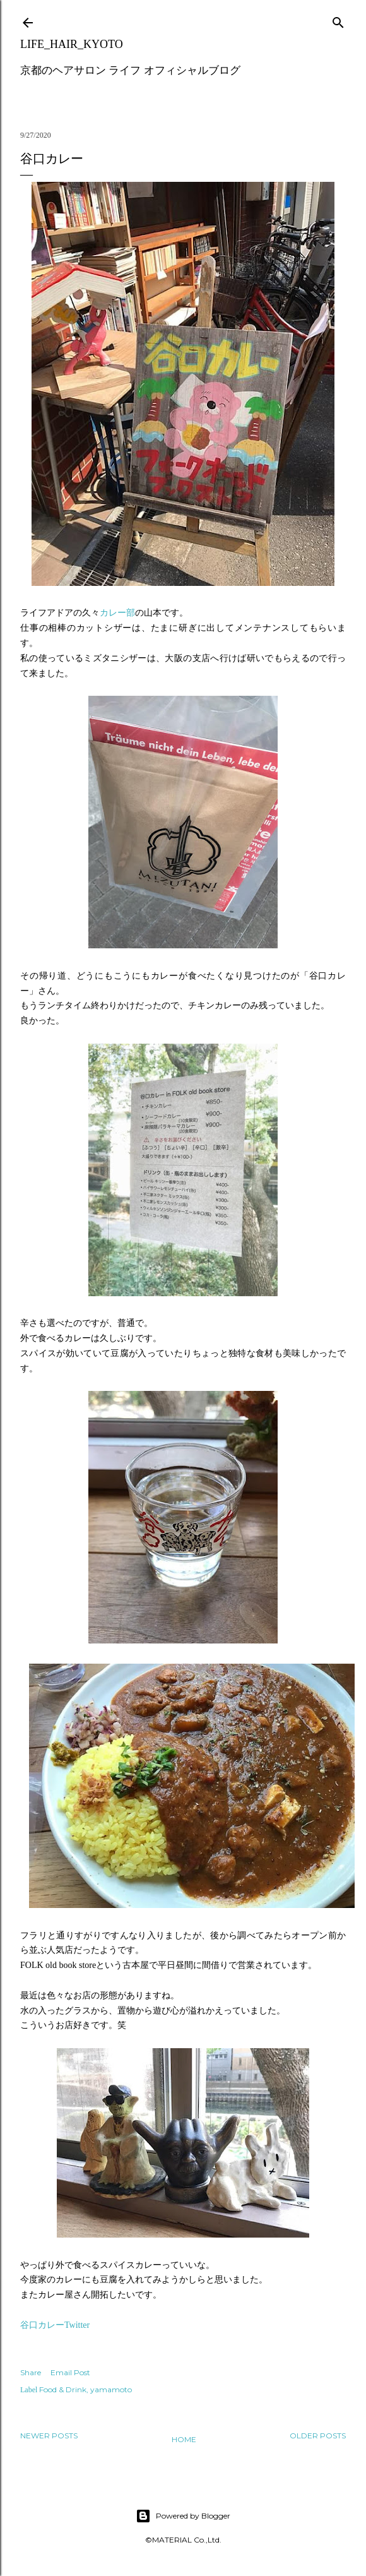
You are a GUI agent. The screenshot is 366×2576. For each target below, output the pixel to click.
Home (184, 2439)
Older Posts (318, 2435)
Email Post (70, 2372)
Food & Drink (62, 2389)
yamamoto (111, 2389)
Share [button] (30, 2372)
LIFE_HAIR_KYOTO (71, 44)
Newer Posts (49, 2435)
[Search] (338, 20)
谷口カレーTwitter (55, 2325)
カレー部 (117, 612)
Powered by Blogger (183, 2516)
